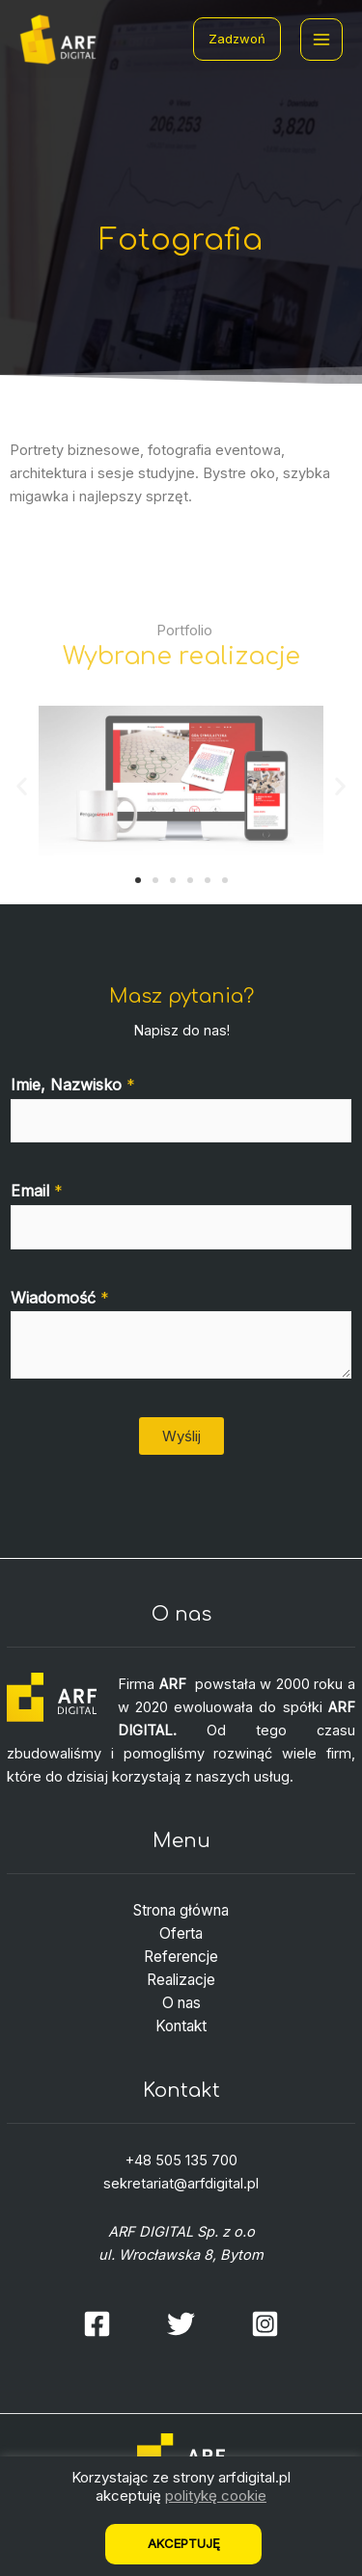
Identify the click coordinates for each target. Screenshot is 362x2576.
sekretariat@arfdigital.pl (181, 2183)
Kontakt (181, 2026)
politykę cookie (215, 2495)
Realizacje (181, 1980)
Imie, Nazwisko (73, 1084)
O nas (181, 2003)
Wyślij (181, 1436)
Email (37, 1190)
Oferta (181, 1933)
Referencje (181, 1956)
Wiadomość (60, 1297)
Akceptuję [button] (184, 2543)
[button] (138, 880)
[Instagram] (265, 2324)
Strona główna (181, 1910)
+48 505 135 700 (181, 2160)
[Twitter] (181, 2324)
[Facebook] (97, 2324)
